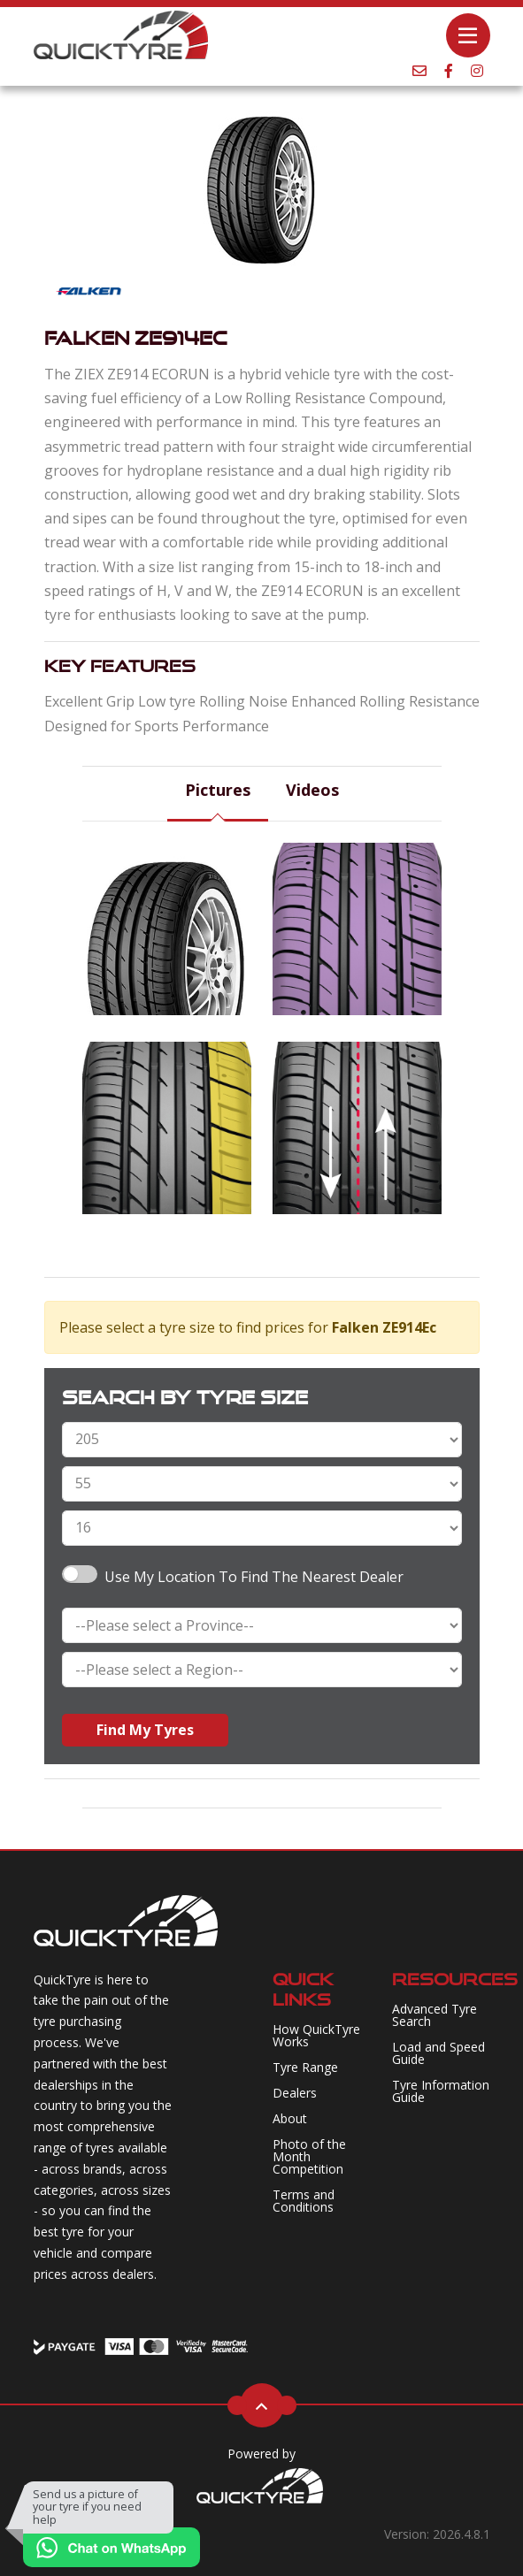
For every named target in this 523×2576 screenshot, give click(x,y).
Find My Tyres (145, 1729)
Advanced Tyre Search (434, 2014)
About (290, 2118)
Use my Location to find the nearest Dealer (254, 1576)
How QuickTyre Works (316, 2035)
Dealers (295, 2092)
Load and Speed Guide (438, 2053)
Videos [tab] (312, 789)
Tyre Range (305, 2067)
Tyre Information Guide (440, 2091)
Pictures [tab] (217, 789)
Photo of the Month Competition (309, 2156)
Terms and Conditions (304, 2200)
